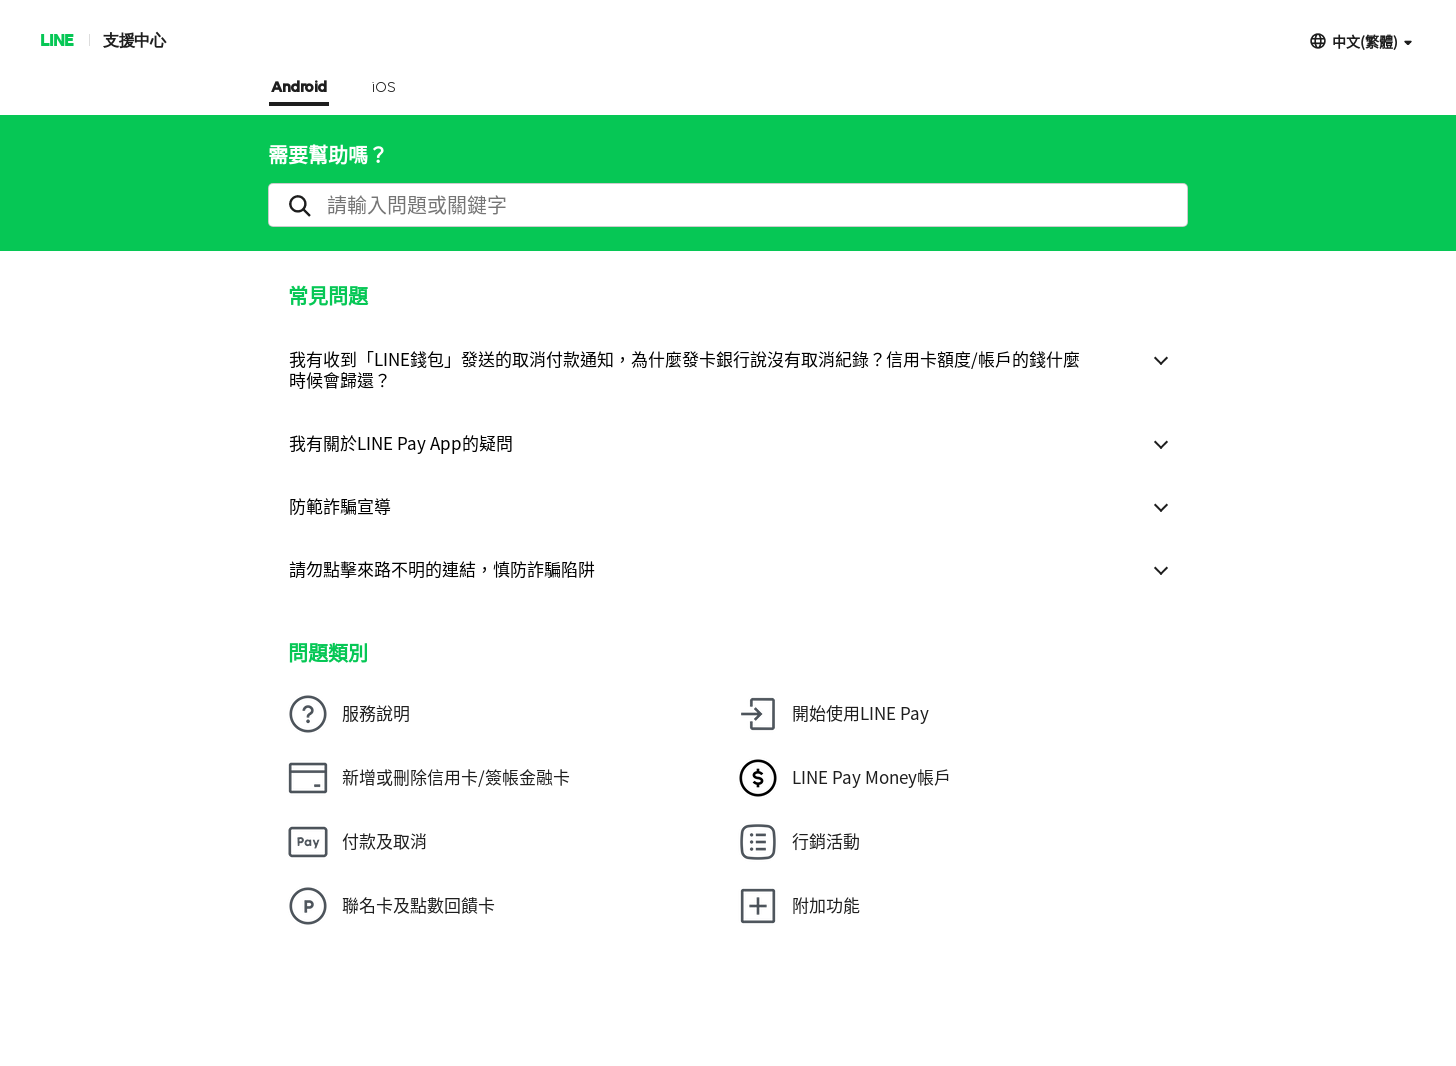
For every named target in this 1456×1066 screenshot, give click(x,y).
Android (299, 88)
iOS (383, 88)
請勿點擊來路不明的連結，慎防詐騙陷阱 (442, 568)
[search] (728, 205)
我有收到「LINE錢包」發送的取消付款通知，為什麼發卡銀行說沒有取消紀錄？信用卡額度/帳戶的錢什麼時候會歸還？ (684, 369)
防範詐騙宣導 (340, 505)
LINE (56, 39)
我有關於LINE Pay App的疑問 (401, 442)
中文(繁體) (1365, 40)
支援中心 (134, 39)
